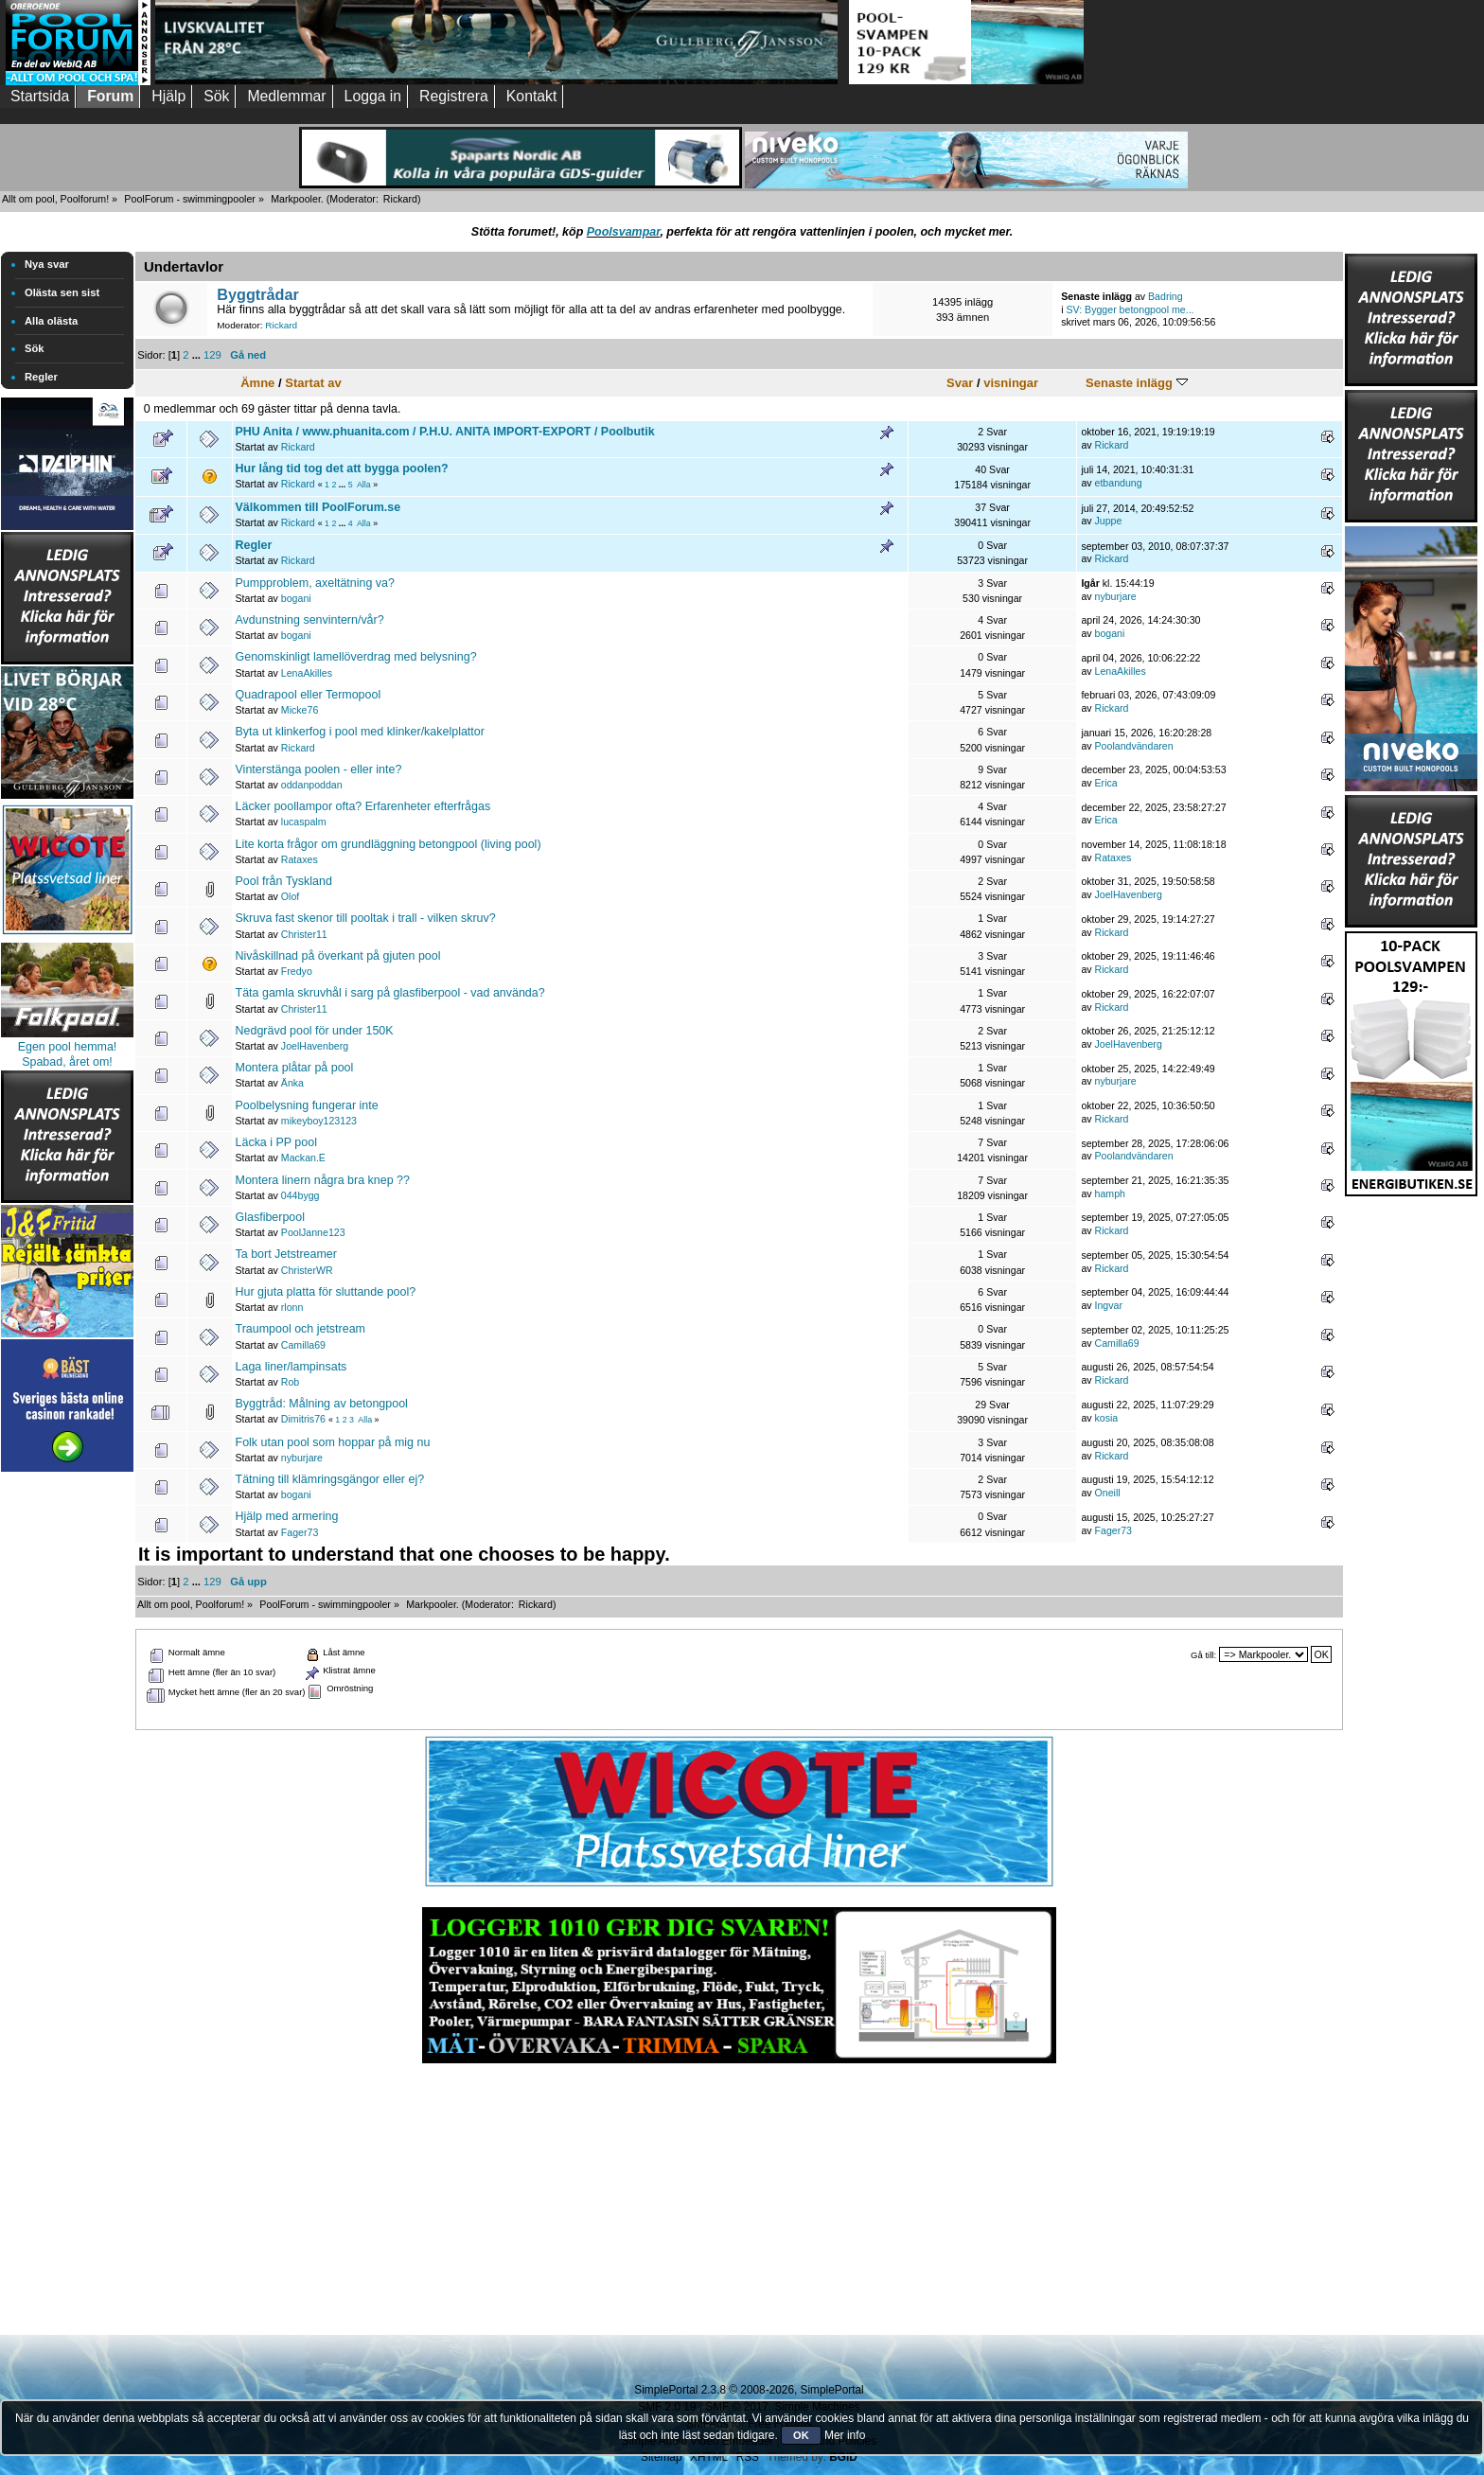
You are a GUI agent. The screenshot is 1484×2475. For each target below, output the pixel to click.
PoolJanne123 (313, 1232)
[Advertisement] (67, 1760)
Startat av (313, 383)
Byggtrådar (258, 294)
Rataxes (299, 859)
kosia (1107, 1417)
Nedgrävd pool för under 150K (315, 1030)
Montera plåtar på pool (295, 1067)
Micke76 (299, 710)
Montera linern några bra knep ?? (323, 1180)
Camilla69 (303, 1345)
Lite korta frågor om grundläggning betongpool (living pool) (388, 844)
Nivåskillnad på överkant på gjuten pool (338, 956)
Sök (34, 348)
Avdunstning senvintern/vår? (310, 620)
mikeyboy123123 (319, 1120)
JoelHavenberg (1128, 894)
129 (212, 355)
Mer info (844, 2435)
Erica (1106, 782)
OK (801, 2435)
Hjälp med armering (287, 1516)
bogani (296, 598)
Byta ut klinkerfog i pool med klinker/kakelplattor (360, 731)
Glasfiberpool (270, 1217)
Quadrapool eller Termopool (308, 694)
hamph (1110, 1193)
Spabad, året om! (67, 1062)
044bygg (300, 1195)
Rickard (400, 198)
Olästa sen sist (62, 292)
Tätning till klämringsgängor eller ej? (330, 1479)
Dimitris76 (303, 1418)
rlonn (292, 1307)
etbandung (1118, 482)
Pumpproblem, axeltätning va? (315, 583)
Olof (290, 896)
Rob (290, 1382)
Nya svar (47, 264)
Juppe (1108, 520)
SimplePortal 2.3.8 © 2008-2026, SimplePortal (748, 2389)
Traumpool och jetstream (300, 1328)
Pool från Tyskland (284, 881)
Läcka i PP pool (276, 1142)
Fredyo (296, 971)
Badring (1165, 296)
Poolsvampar (624, 232)
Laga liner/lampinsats (291, 1366)
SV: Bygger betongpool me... (1129, 309)
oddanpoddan (312, 784)
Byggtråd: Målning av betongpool (322, 1403)
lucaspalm (304, 821)
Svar (959, 383)
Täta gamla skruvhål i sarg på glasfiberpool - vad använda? (390, 992)
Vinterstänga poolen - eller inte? (319, 769)
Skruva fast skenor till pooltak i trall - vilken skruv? (366, 918)
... (197, 355)
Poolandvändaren (1134, 745)
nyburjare (1116, 596)
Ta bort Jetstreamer (286, 1254)
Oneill (1108, 1492)
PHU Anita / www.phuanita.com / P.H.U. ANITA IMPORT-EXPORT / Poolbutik (445, 431)
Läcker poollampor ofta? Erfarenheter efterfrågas (363, 806)
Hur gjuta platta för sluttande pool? (326, 1292)
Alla (364, 484)
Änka (292, 1082)
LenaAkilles (306, 673)
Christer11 (304, 934)
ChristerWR (307, 1270)
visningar (1010, 383)
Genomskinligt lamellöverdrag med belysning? (356, 656)
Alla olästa (51, 321)
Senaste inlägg (1137, 383)
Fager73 (299, 1532)
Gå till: (1203, 1655)
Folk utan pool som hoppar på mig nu (333, 1442)
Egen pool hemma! (67, 1046)
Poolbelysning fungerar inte (307, 1105)
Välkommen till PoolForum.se (318, 507)
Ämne (257, 383)
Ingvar (1108, 1305)
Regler (41, 376)
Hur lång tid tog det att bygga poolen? (342, 468)
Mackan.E (303, 1157)
